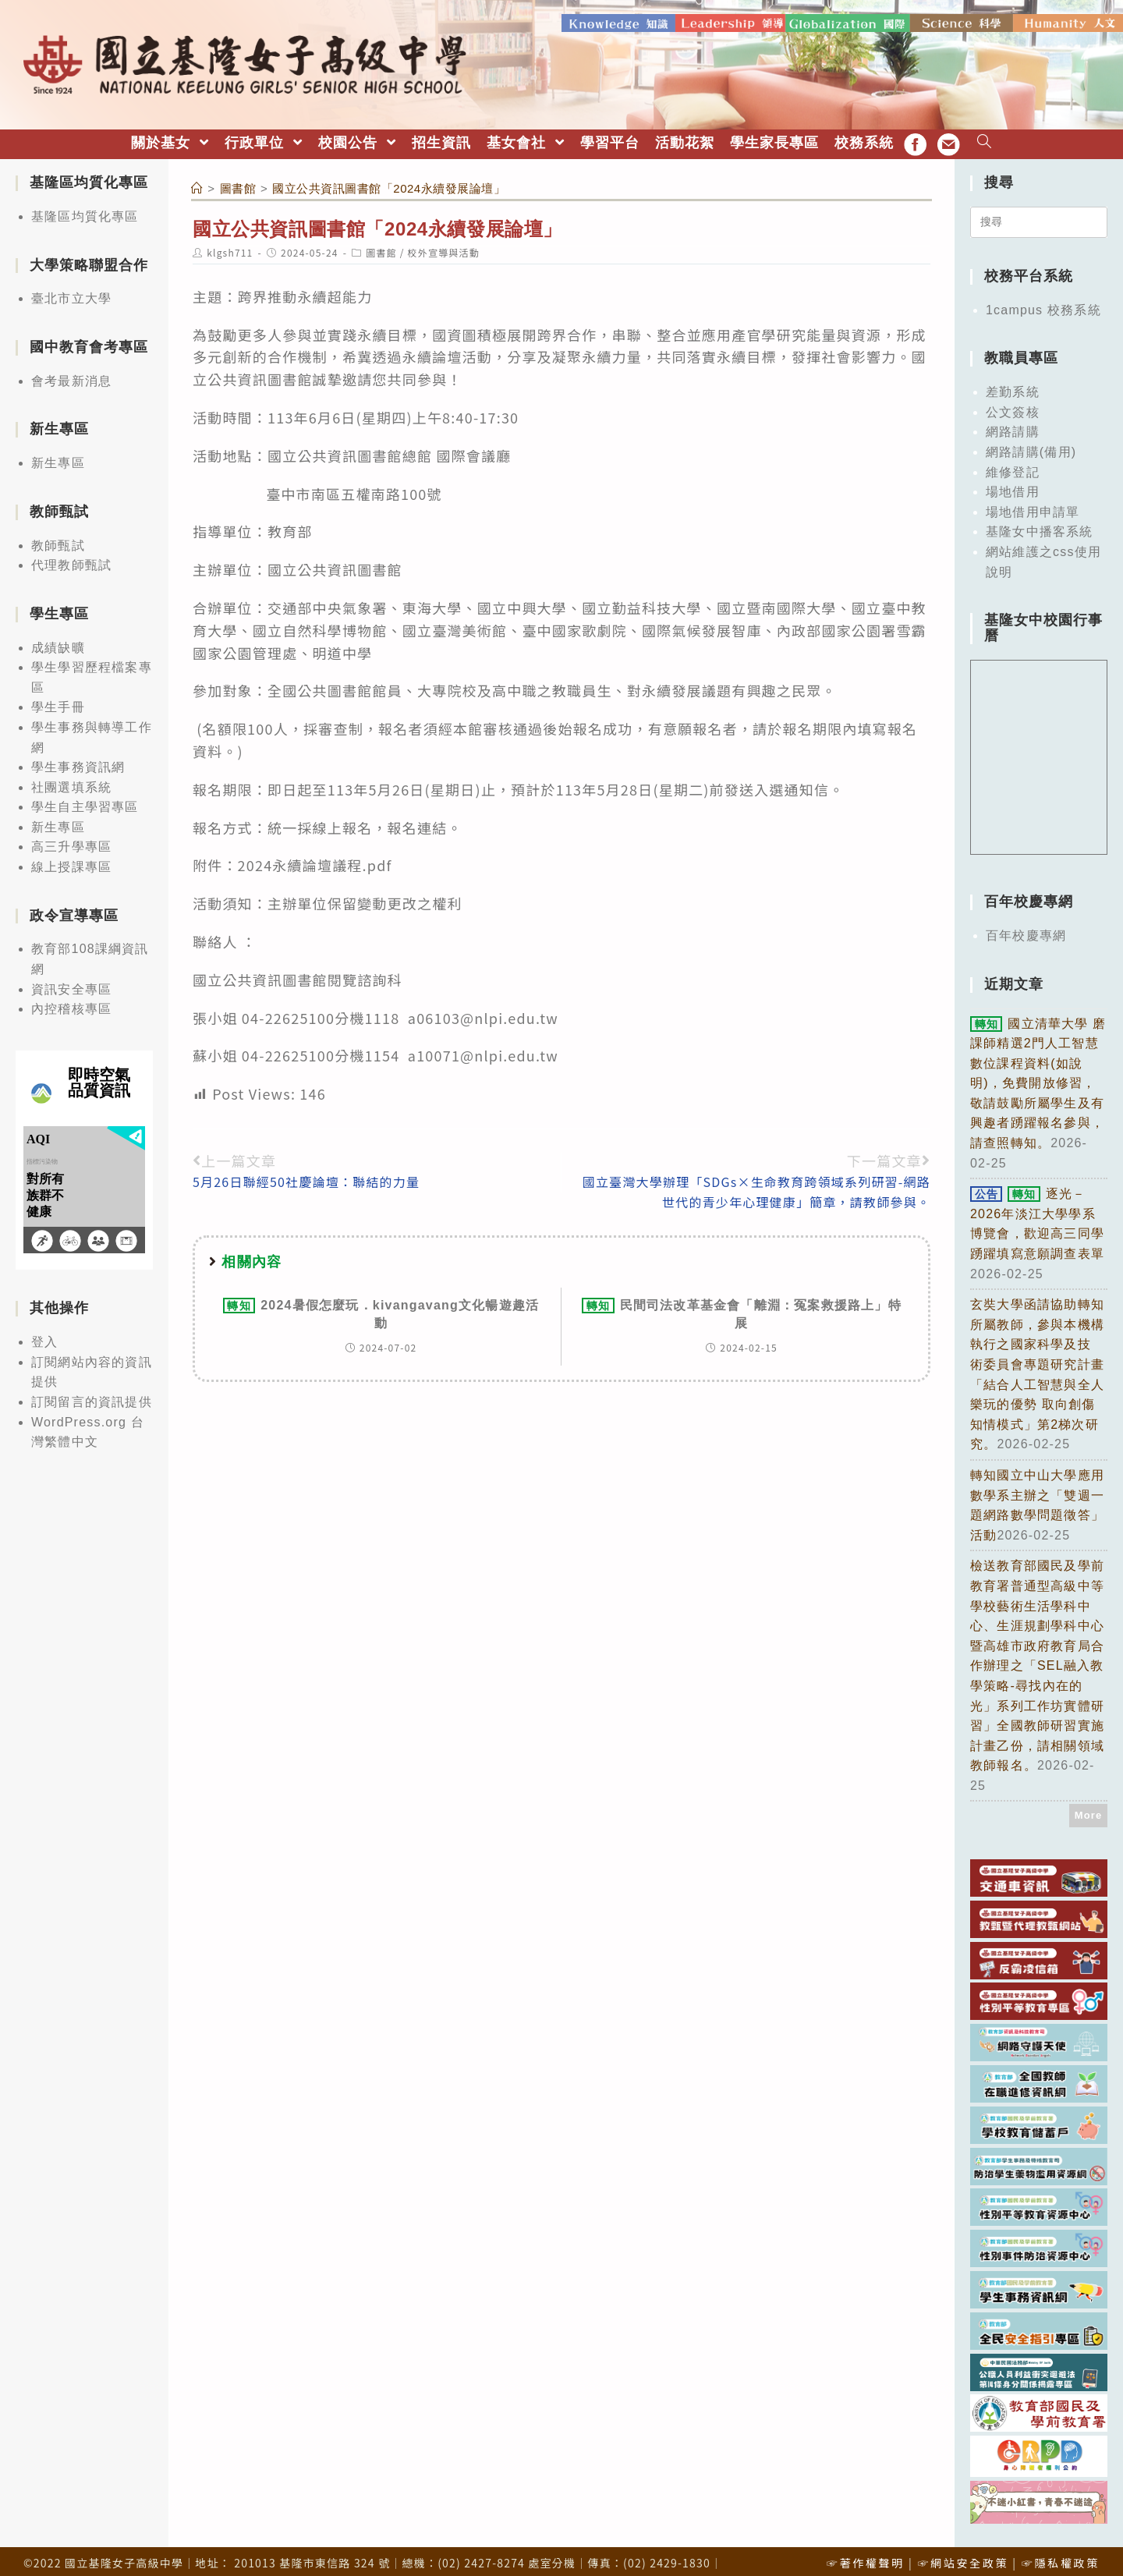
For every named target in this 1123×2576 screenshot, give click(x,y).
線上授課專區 (71, 859)
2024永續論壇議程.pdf (315, 858)
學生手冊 (58, 700)
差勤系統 (1013, 385)
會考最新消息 (71, 374)
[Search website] (984, 136)
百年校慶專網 (1026, 928)
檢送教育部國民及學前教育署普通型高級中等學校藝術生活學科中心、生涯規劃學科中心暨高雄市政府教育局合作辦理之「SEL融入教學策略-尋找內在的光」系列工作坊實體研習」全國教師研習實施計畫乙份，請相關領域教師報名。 (1037, 1658)
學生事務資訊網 (78, 760)
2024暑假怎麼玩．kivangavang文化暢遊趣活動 (381, 1306)
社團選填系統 (71, 780)
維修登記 (1013, 464)
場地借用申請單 (1032, 505)
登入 (44, 1334)
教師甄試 (58, 537)
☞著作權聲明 (866, 2556)
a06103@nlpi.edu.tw (483, 1010)
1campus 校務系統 (1043, 303)
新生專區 (58, 455)
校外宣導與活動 (444, 245)
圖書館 (381, 245)
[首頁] (197, 181)
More (1089, 1808)
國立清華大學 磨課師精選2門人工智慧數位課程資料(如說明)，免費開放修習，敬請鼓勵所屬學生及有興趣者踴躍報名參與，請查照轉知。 (1038, 1076)
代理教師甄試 (71, 558)
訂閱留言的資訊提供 (91, 1394)
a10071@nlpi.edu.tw (481, 1048)
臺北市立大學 (71, 291)
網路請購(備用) (1031, 445)
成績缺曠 (58, 640)
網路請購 (1013, 424)
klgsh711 (230, 245)
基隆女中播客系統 (1039, 524)
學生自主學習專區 (85, 799)
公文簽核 (1013, 405)
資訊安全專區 (71, 982)
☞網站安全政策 (962, 2556)
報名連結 (418, 820)
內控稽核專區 (71, 1001)
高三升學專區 (71, 839)
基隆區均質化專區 (85, 209)
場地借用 (1013, 484)
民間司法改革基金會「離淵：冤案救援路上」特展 (742, 1306)
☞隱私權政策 (1061, 2556)
